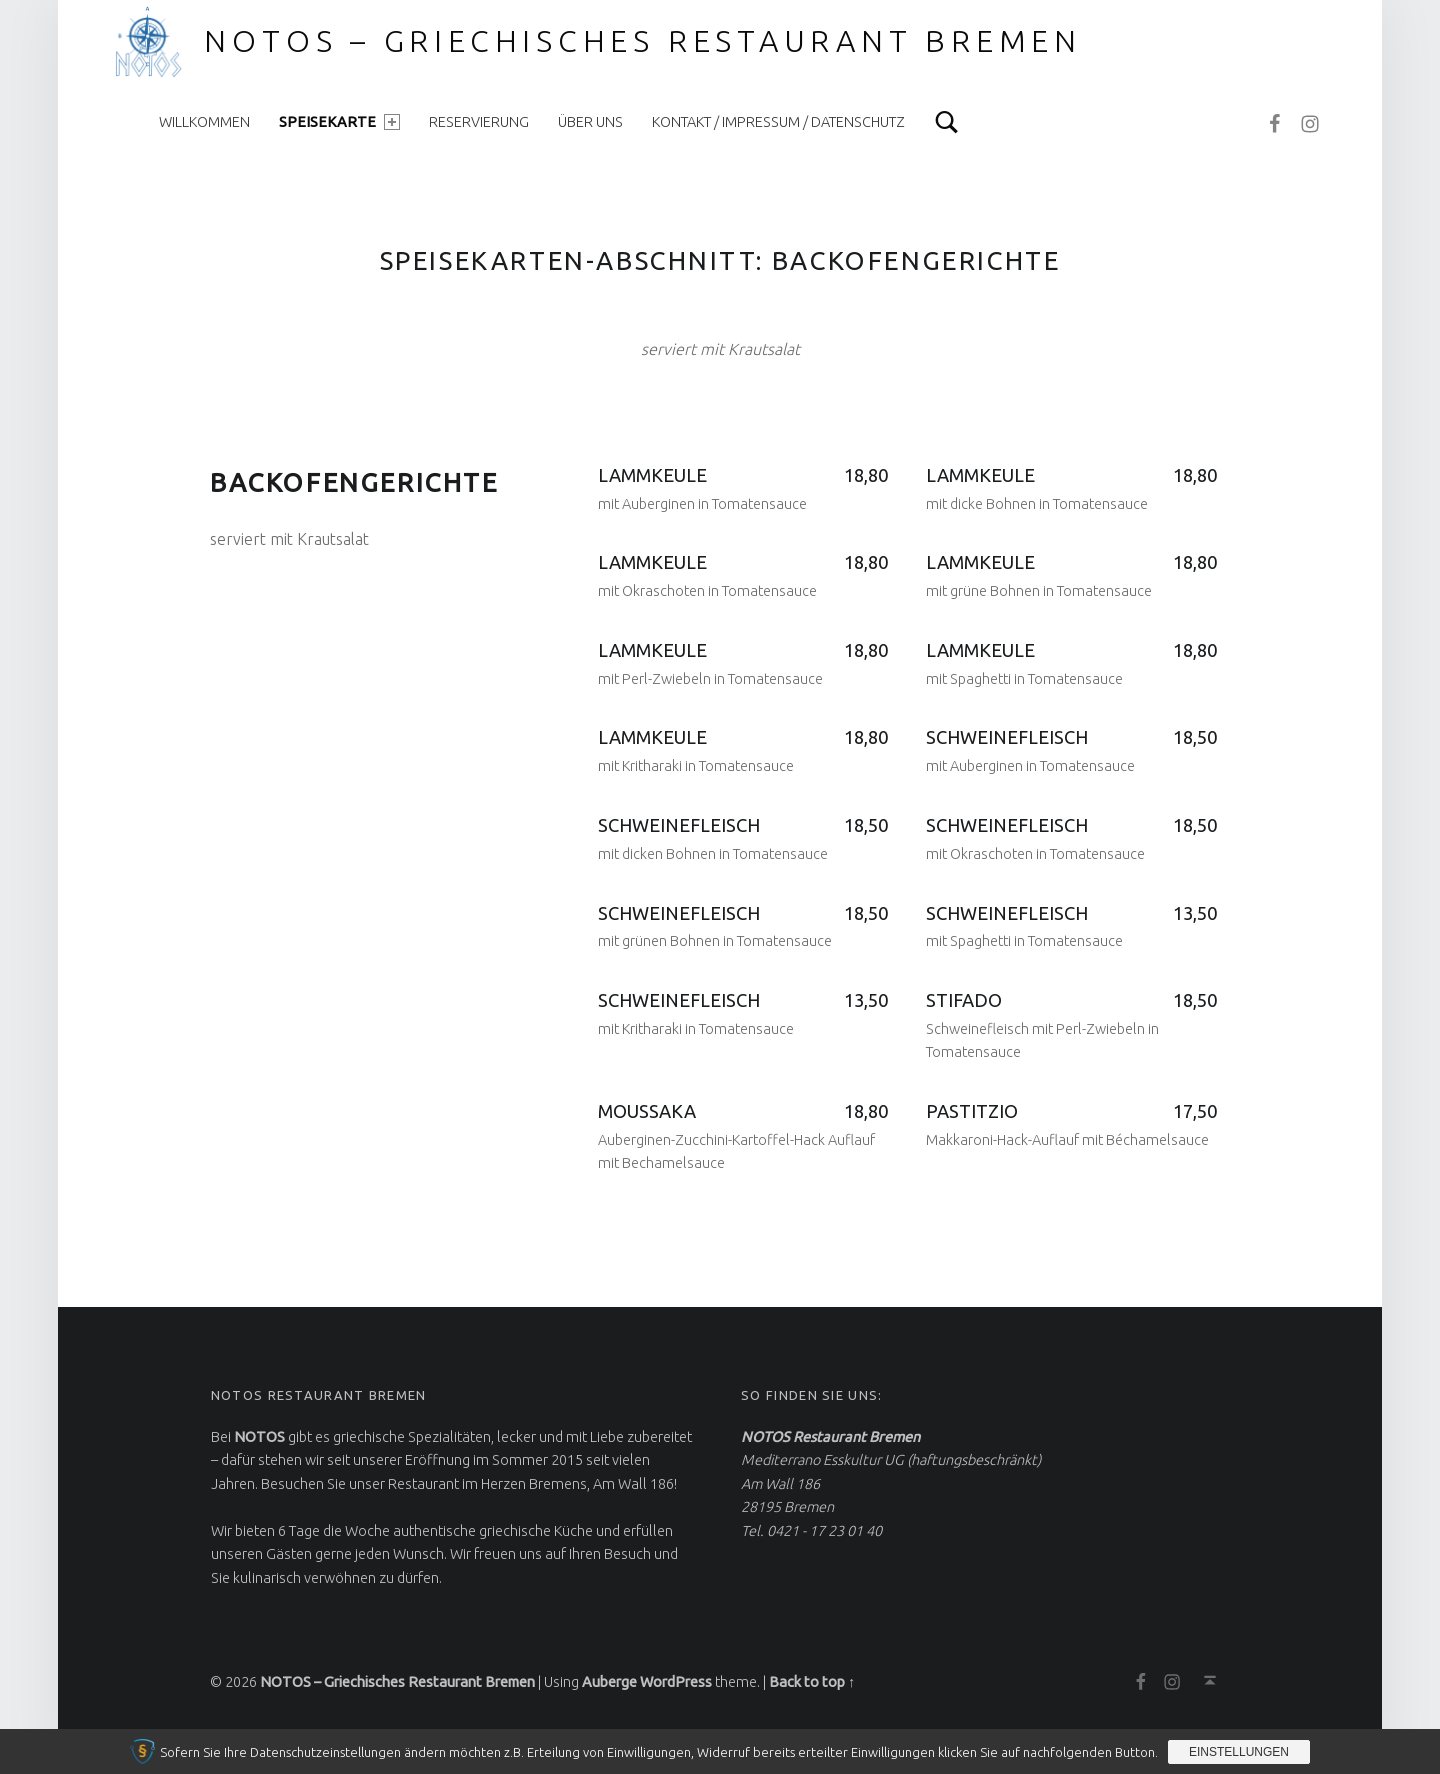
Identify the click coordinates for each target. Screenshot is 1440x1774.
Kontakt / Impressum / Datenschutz (778, 122)
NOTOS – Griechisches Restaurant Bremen (643, 41)
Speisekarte (339, 122)
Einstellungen (1239, 1752)
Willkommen (204, 122)
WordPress (676, 1682)
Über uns (590, 122)
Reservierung (479, 122)
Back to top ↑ (812, 1682)
